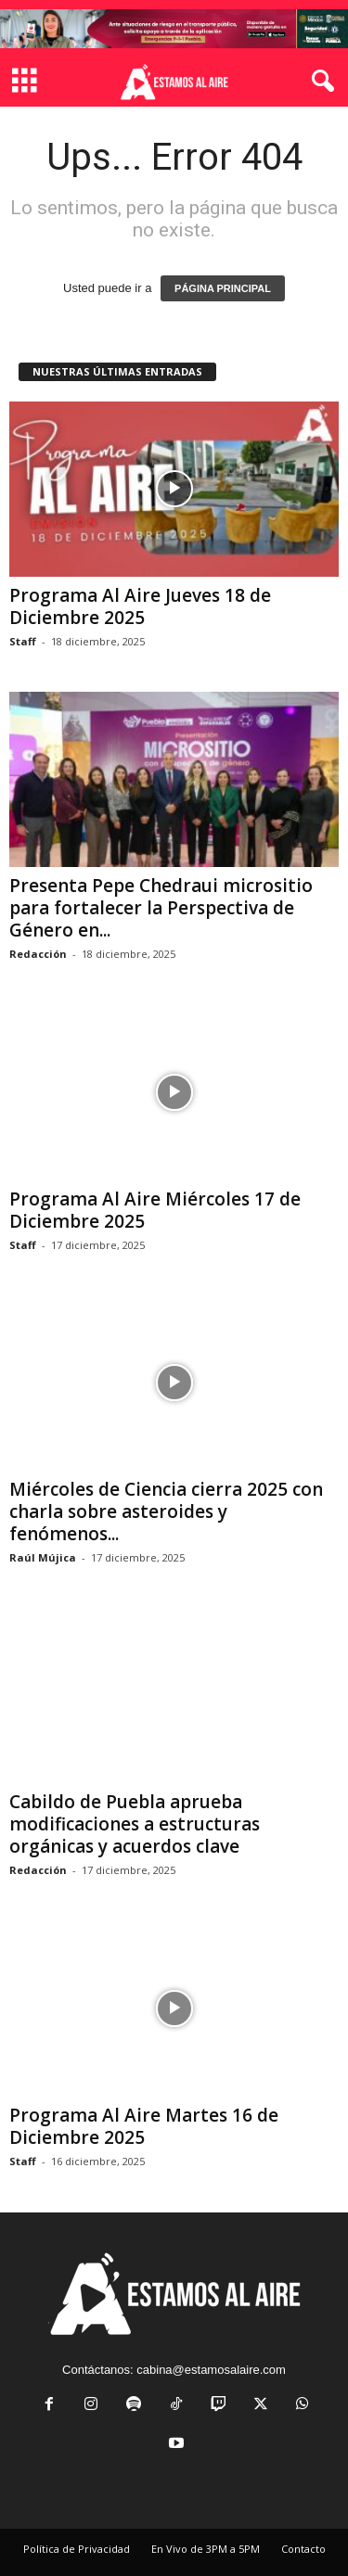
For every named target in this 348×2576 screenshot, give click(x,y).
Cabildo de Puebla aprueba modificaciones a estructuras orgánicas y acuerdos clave (134, 1824)
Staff (22, 641)
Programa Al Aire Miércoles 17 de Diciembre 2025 (155, 1210)
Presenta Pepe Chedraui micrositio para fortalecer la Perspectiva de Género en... (161, 908)
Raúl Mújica (42, 1557)
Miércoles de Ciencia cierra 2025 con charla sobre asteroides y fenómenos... (166, 1511)
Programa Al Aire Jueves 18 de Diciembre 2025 (140, 606)
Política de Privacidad (76, 2549)
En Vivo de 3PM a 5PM (205, 2549)
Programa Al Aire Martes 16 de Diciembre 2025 (143, 2126)
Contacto (303, 2549)
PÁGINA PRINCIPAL (222, 288)
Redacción (38, 954)
